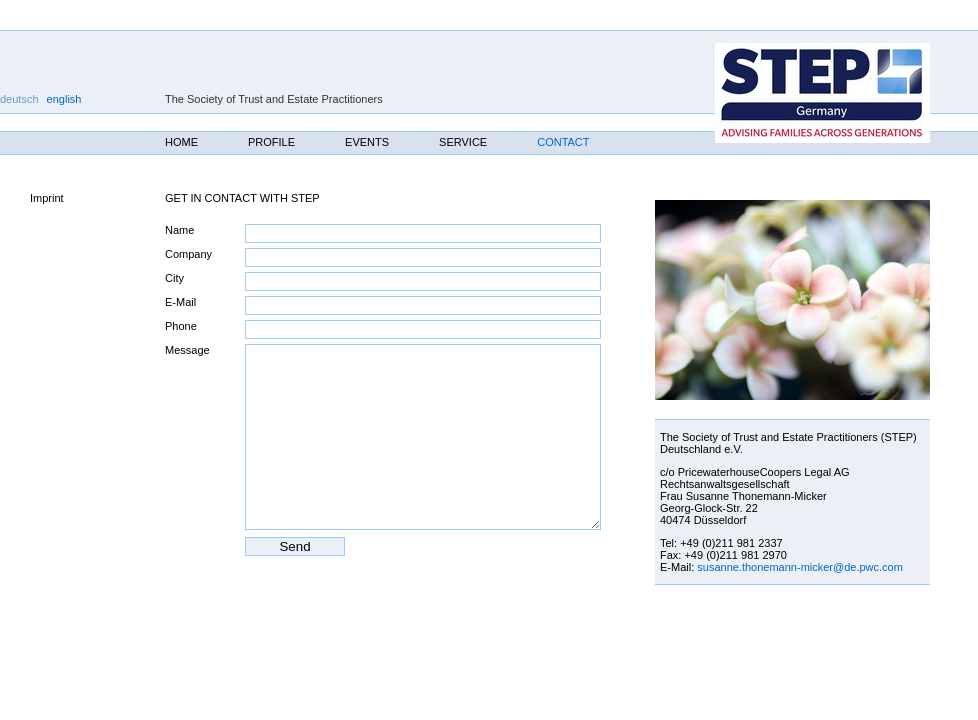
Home (181, 142)
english (64, 99)
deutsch (19, 99)
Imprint (47, 198)
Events (367, 142)
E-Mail (180, 302)
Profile (271, 142)
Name (179, 230)
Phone (181, 326)
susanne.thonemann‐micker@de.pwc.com (800, 567)
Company (188, 254)
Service (463, 142)
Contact (563, 142)
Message (187, 350)
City (174, 278)
